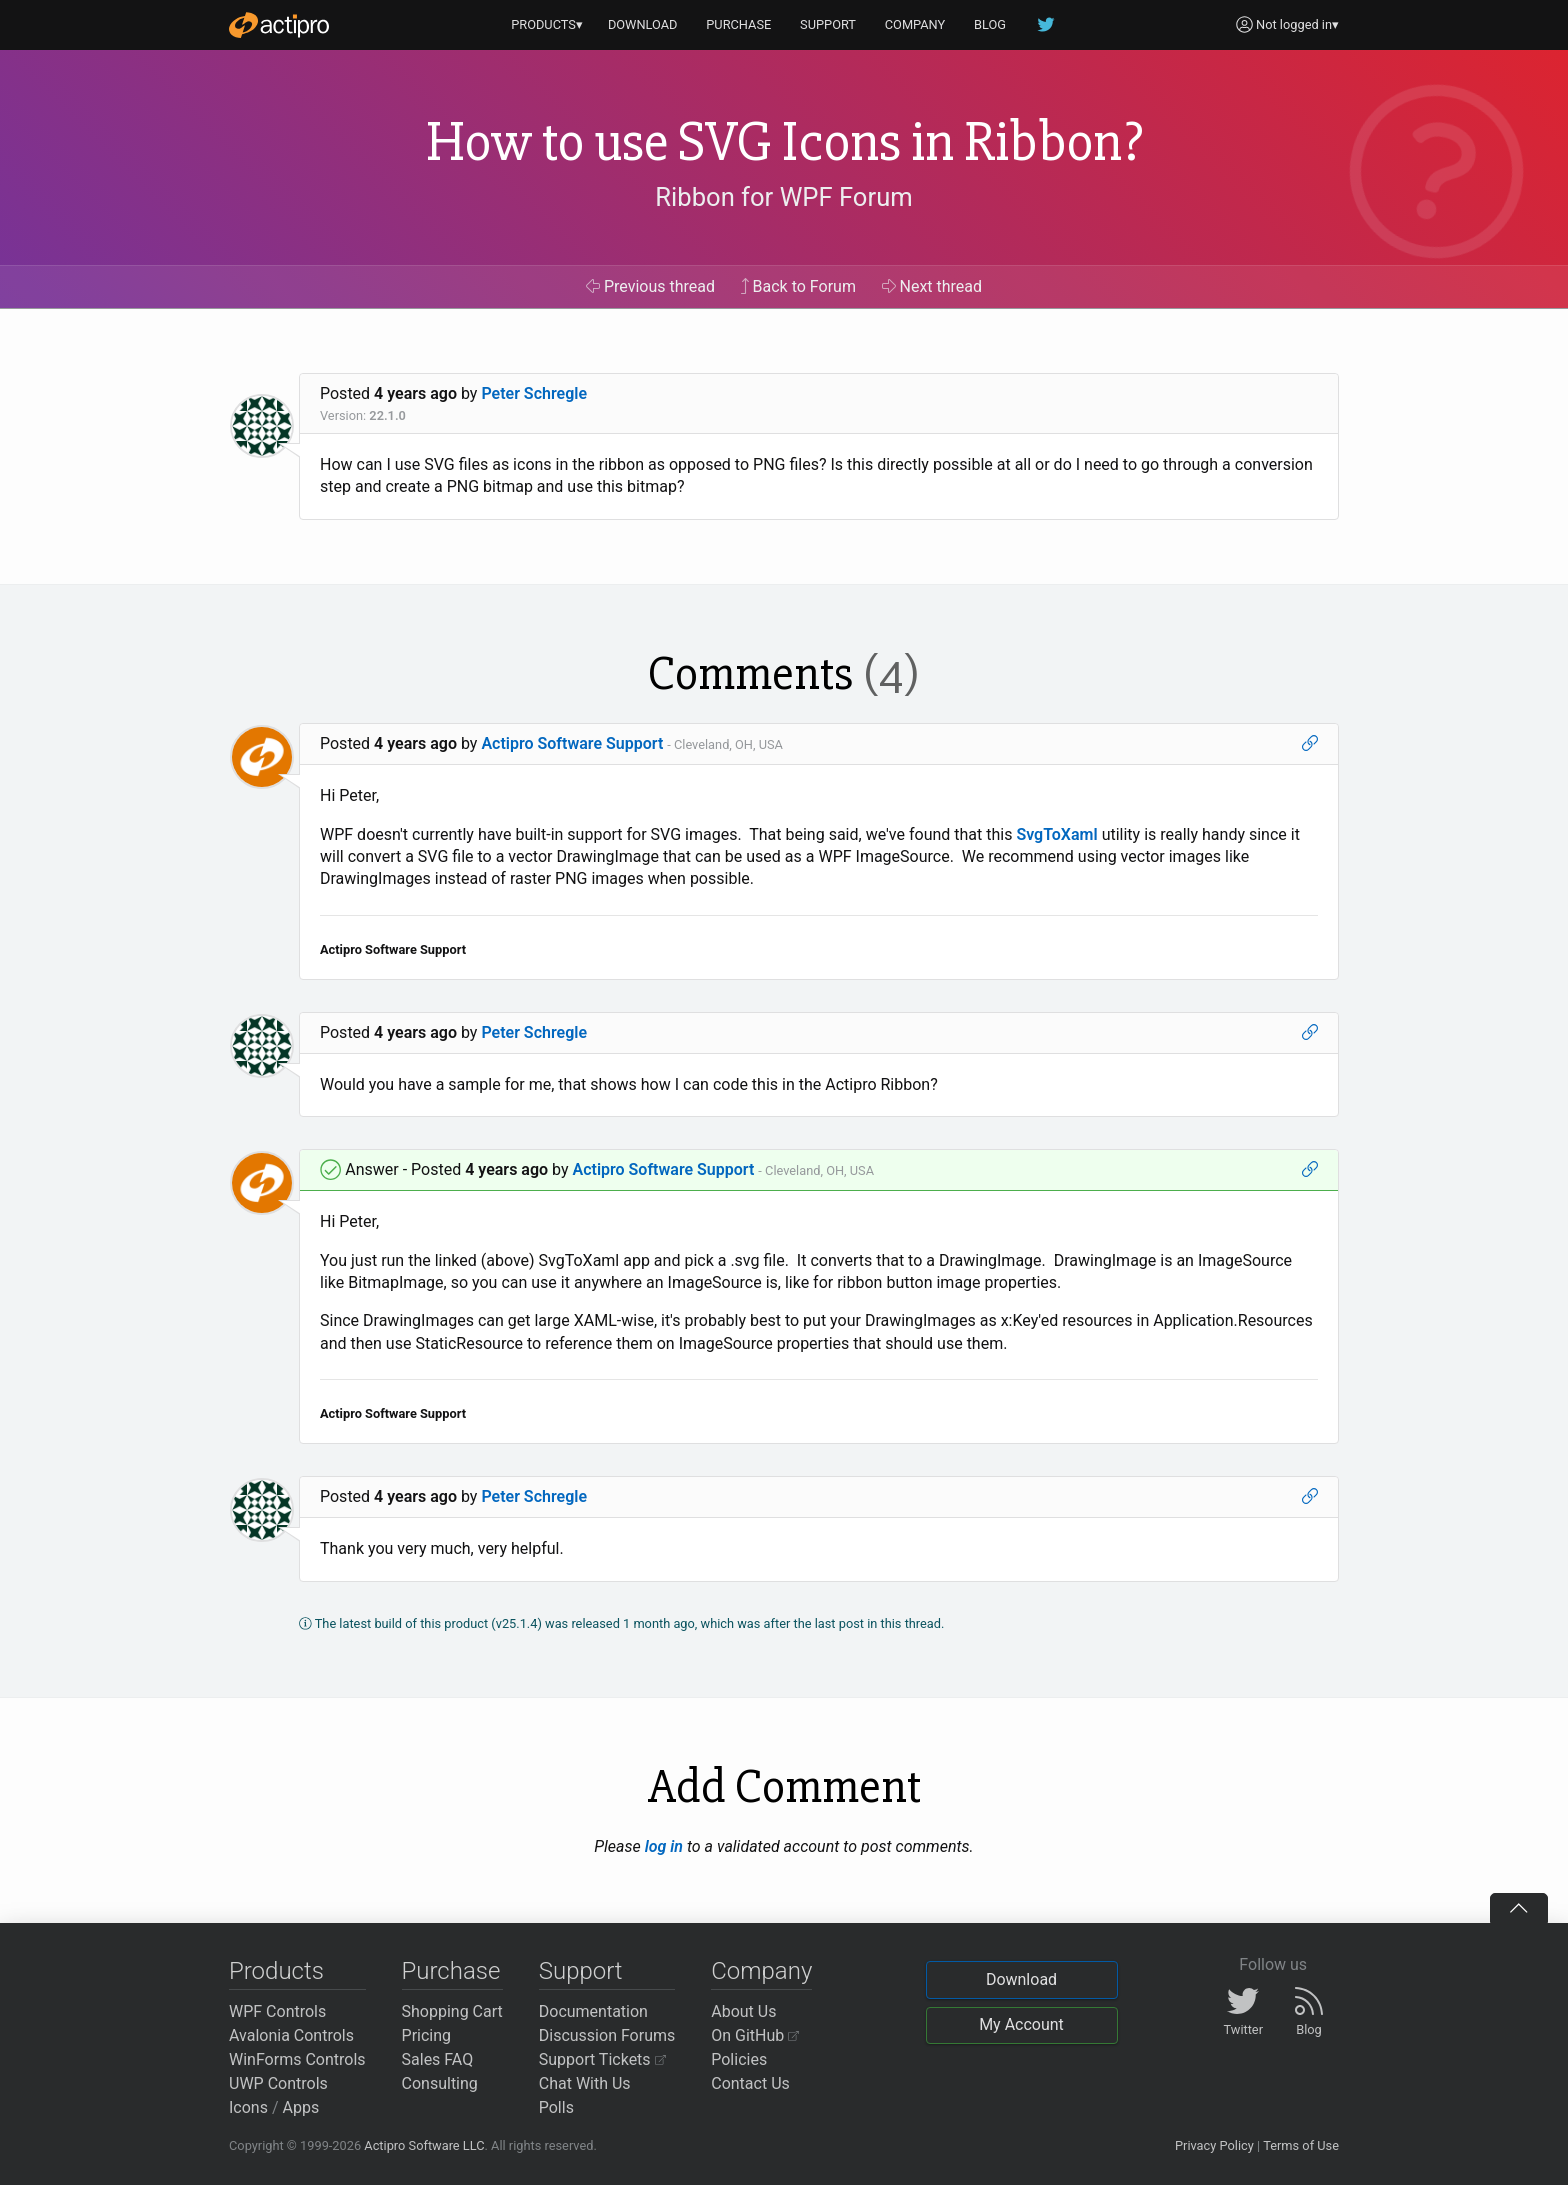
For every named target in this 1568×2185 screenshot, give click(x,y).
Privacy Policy (1214, 2145)
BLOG (990, 24)
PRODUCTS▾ (547, 24)
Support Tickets (602, 2059)
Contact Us (750, 2083)
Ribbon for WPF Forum (783, 197)
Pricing (427, 2035)
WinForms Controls (297, 2059)
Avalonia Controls (291, 2035)
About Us (743, 2011)
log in (664, 1846)
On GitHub (755, 2035)
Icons (248, 2107)
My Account (1021, 2024)
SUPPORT (828, 24)
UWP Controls (278, 2083)
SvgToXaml (1056, 834)
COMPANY (915, 24)
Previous (650, 286)
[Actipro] (279, 25)
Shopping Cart (452, 2011)
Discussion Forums (607, 2035)
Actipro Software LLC (424, 2145)
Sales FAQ (438, 2059)
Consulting (440, 2083)
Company (761, 1971)
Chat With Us (585, 2083)
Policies (739, 2059)
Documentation (593, 2011)
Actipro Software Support (572, 743)
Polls (556, 2107)
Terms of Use (1301, 2145)
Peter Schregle (534, 393)
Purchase (451, 1971)
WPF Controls (277, 2011)
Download (1021, 1979)
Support (581, 1971)
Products (276, 1971)
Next (932, 286)
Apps (301, 2107)
